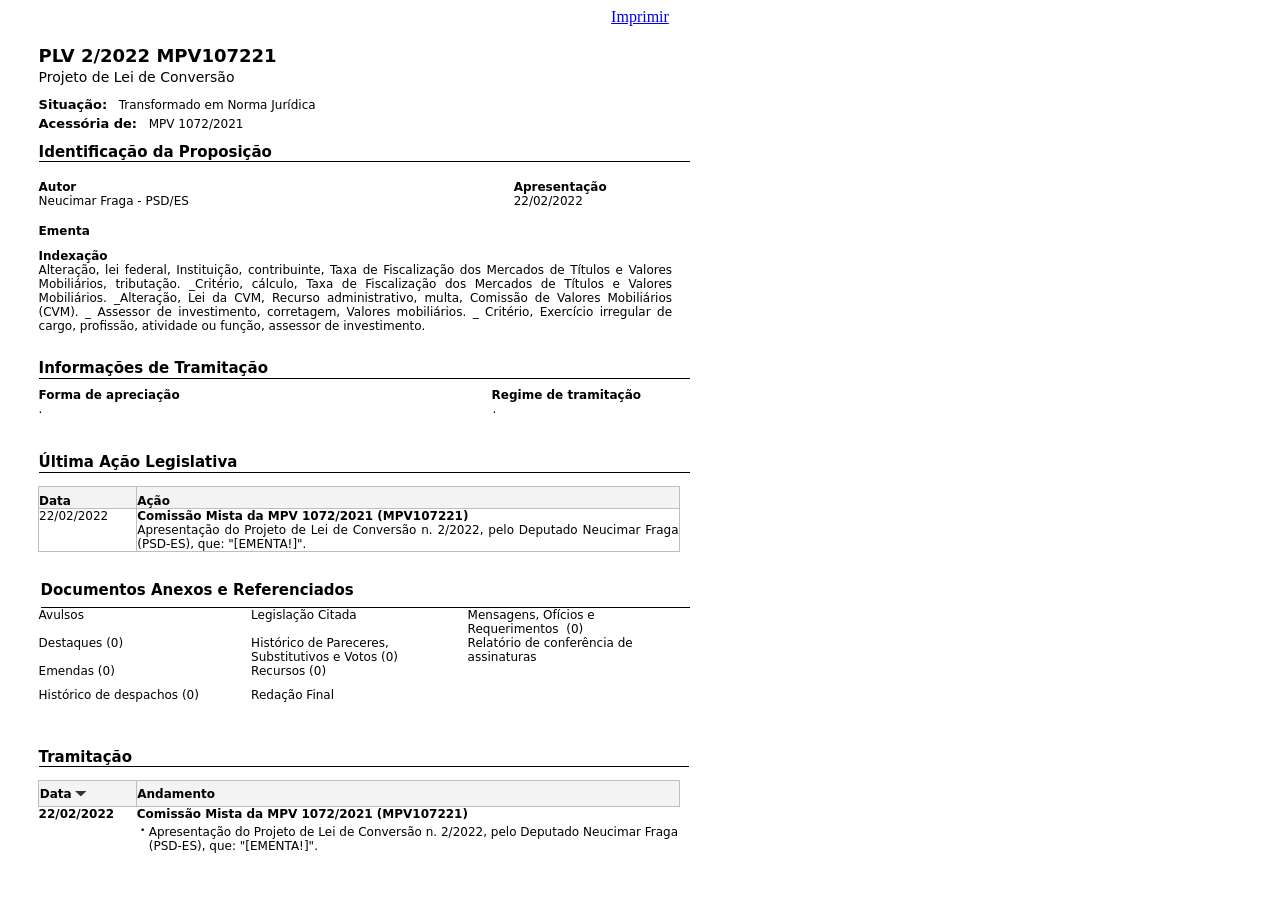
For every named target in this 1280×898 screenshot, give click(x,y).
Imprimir (640, 16)
